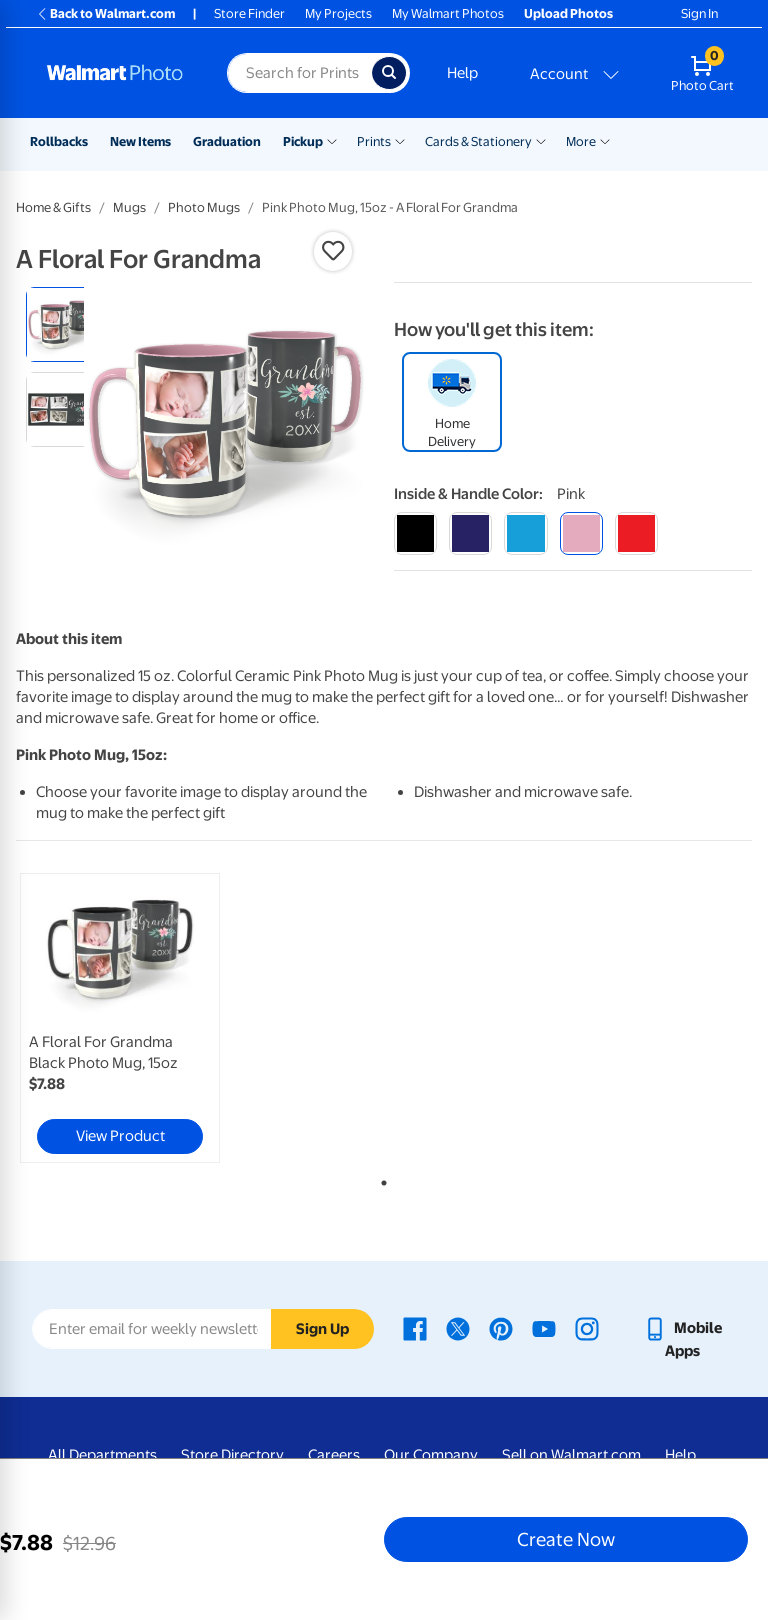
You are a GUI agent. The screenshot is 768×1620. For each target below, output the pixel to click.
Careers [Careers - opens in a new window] (334, 1455)
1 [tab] (380, 1179)
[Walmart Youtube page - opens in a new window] (544, 1328)
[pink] (581, 533)
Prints (374, 141)
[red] (636, 533)
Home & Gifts (53, 207)
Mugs (129, 207)
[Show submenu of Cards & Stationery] (541, 140)
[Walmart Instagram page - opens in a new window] (587, 1328)
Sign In (699, 13)
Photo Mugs (204, 207)
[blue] (470, 533)
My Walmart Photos (448, 13)
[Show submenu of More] (605, 140)
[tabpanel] (139, 1018)
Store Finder (249, 13)
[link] (120, 1018)
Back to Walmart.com (105, 13)
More (581, 141)
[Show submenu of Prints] (400, 140)
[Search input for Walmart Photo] (299, 73)
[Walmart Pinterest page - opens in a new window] (501, 1328)
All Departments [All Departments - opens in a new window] (102, 1455)
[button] (333, 251)
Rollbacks (59, 141)
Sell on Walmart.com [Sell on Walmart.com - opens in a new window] (571, 1455)
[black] (415, 533)
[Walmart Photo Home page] (115, 73)
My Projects (338, 13)
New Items (140, 141)
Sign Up (322, 1329)
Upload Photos (568, 13)
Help (462, 73)
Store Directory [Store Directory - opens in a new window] (232, 1455)
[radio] (63, 324)
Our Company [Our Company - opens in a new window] (431, 1455)
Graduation (227, 141)
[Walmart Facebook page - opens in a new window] (415, 1328)
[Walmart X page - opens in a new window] (458, 1328)
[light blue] (525, 533)
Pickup (303, 141)
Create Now (566, 1539)
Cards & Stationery (478, 141)
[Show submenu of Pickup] (332, 140)
